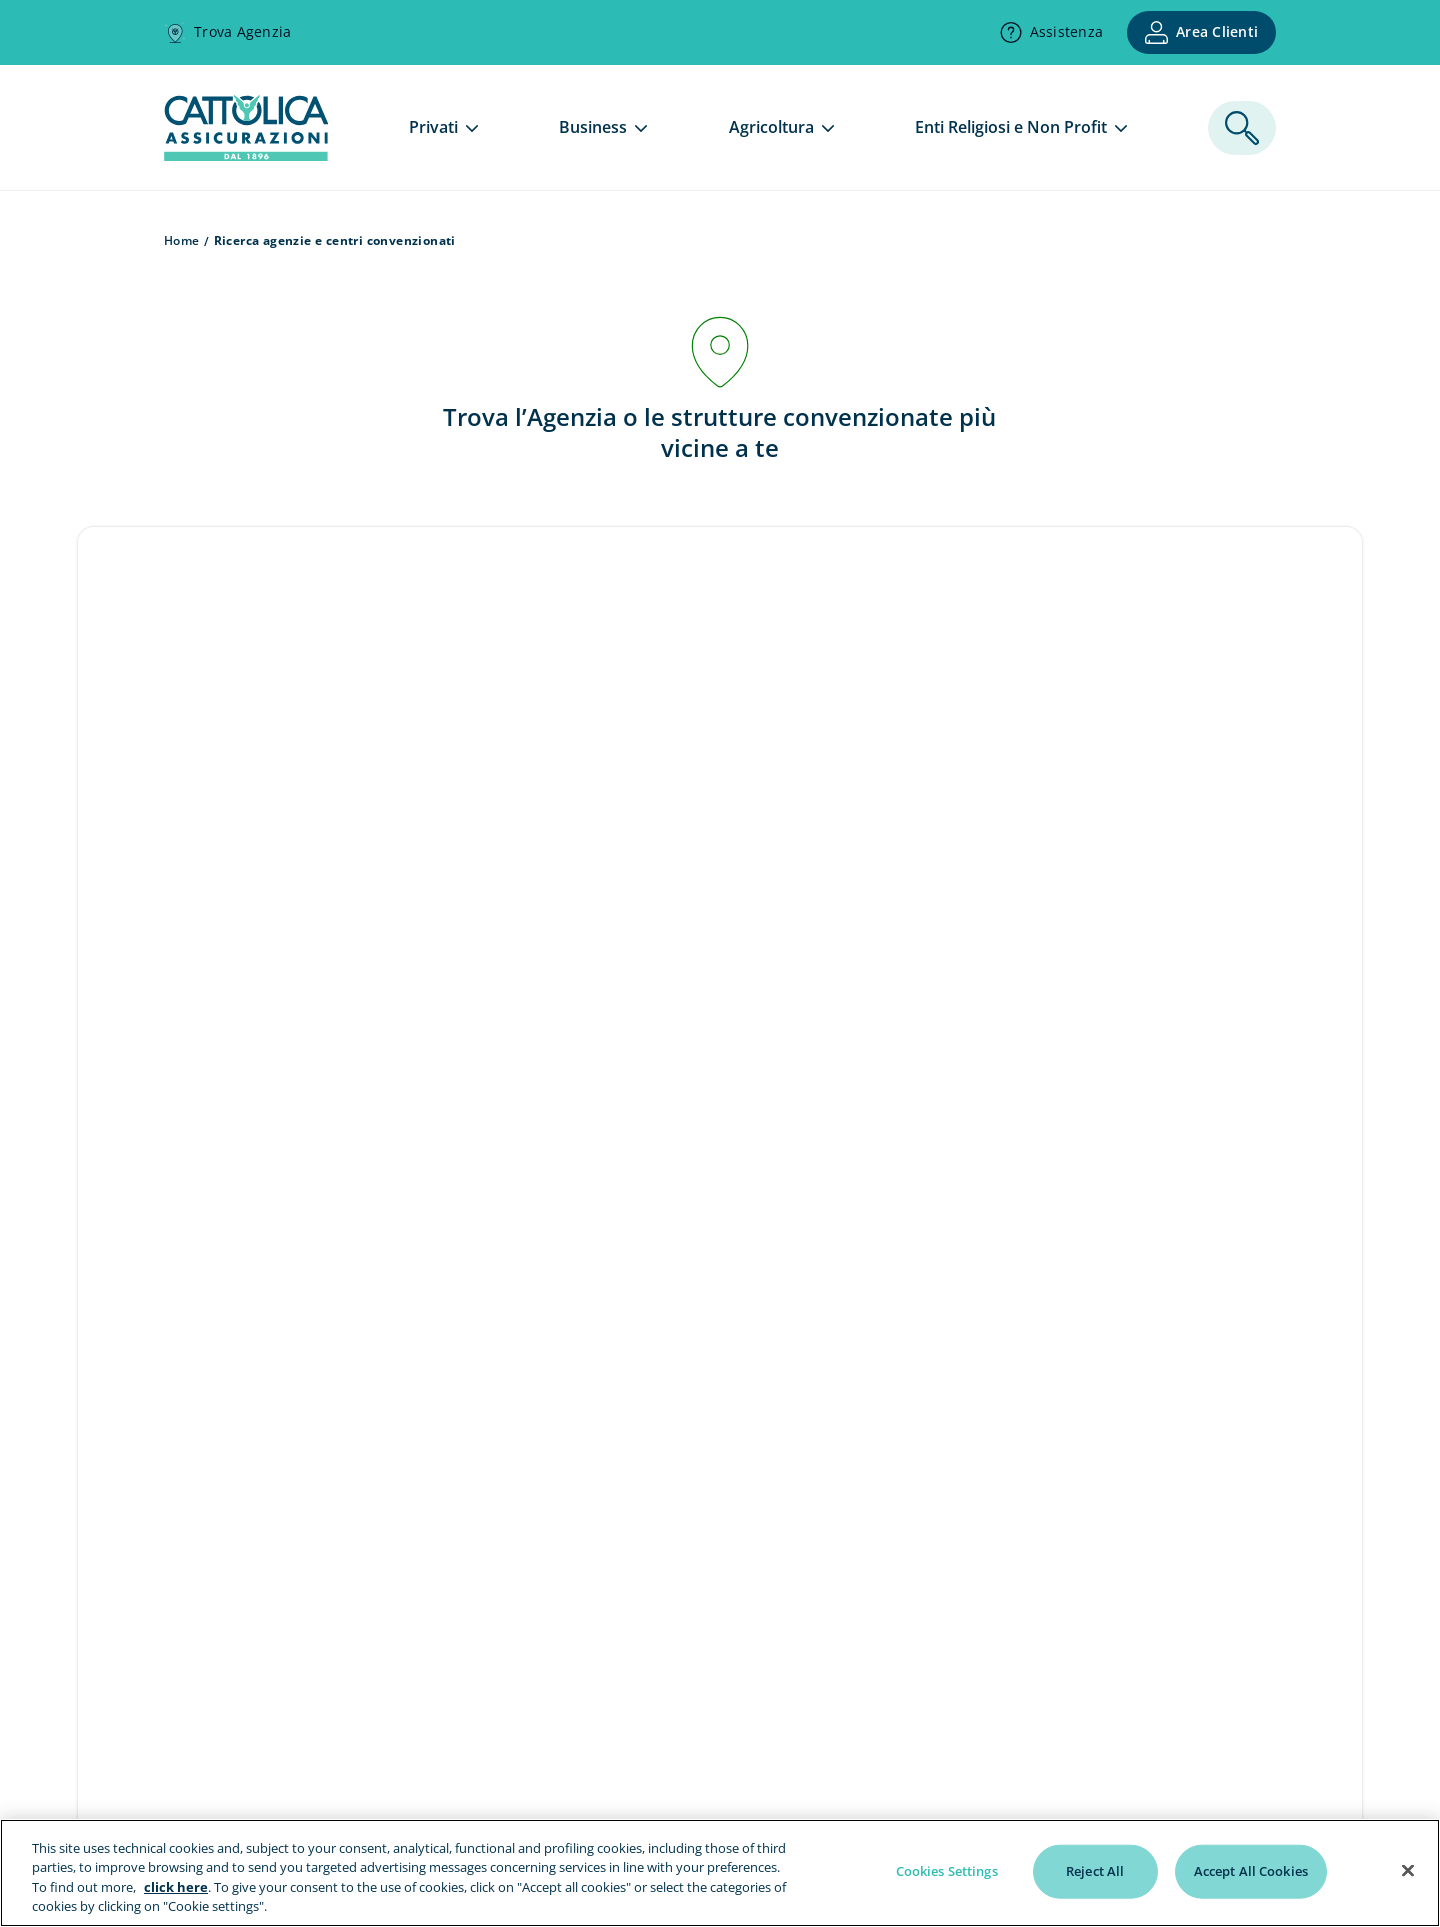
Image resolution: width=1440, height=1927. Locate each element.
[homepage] (246, 155)
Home (182, 240)
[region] (720, 1873)
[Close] (1408, 1870)
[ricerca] (1242, 128)
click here (176, 1887)
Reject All (1095, 1871)
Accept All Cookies (1251, 1871)
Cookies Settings (947, 1871)
